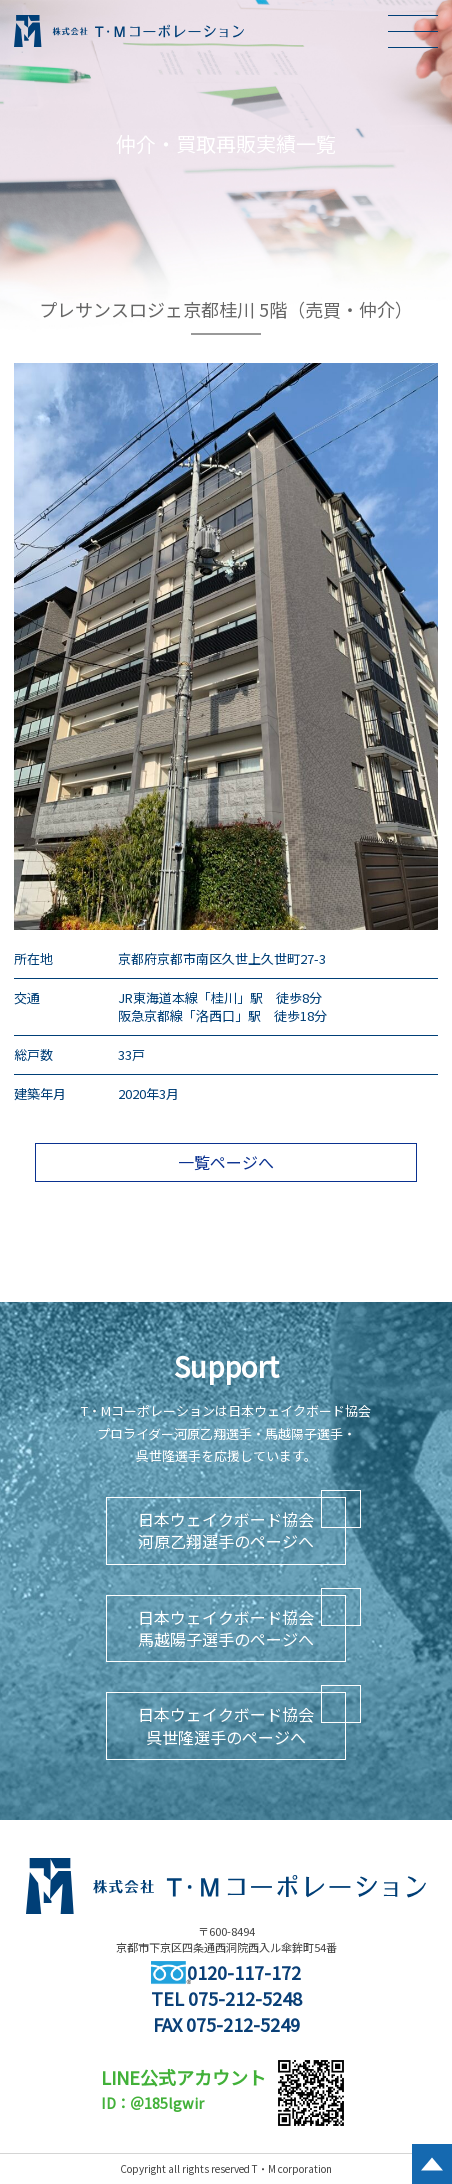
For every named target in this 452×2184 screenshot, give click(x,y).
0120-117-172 (226, 1972)
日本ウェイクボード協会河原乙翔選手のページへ (226, 1530)
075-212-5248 (245, 1998)
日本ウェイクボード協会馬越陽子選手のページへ (226, 1628)
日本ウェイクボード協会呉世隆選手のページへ (226, 1725)
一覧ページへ (226, 1162)
